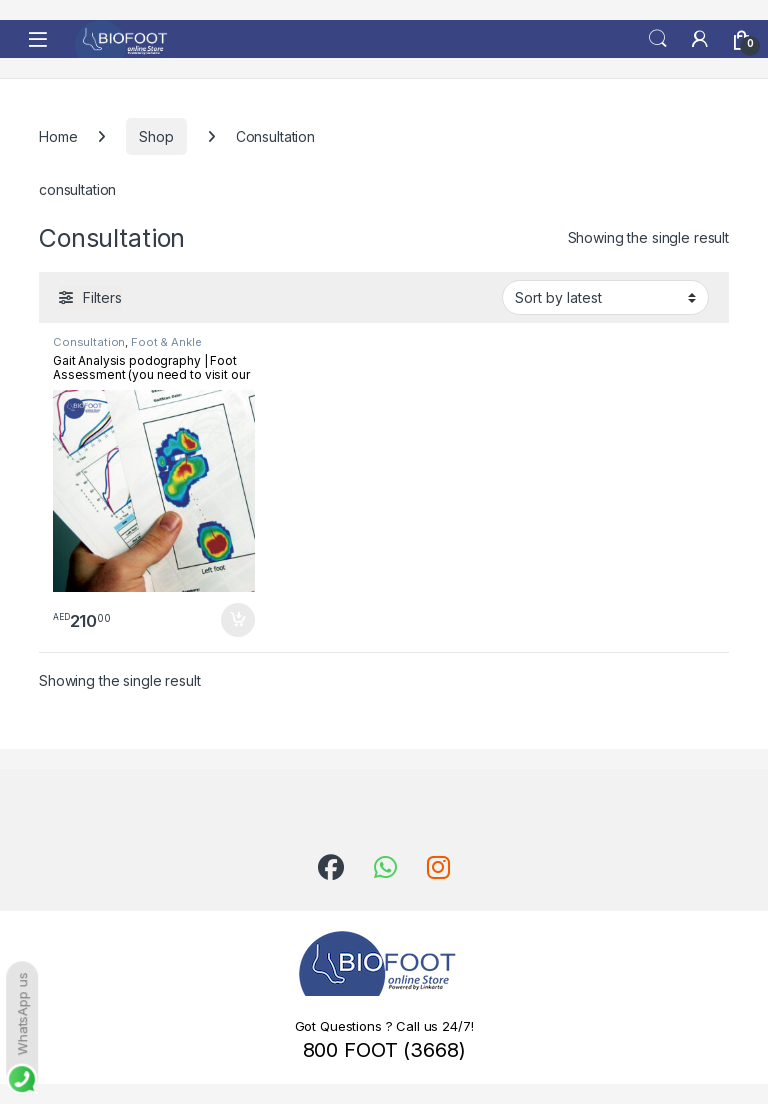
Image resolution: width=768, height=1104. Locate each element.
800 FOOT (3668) (384, 1050)
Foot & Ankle (166, 342)
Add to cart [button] (238, 620)
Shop (156, 136)
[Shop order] (605, 297)
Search (658, 39)
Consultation (89, 342)
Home (58, 136)
